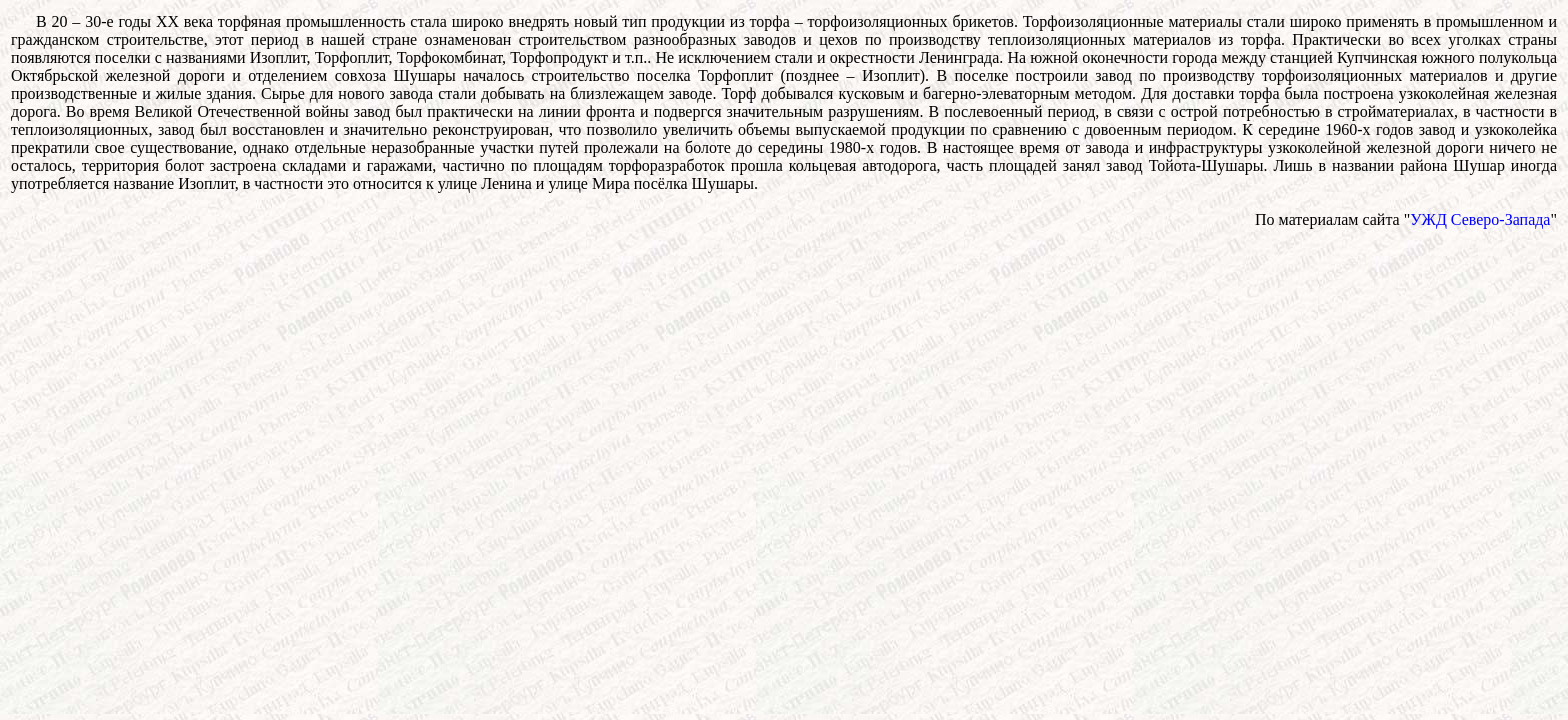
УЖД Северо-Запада (1480, 219)
